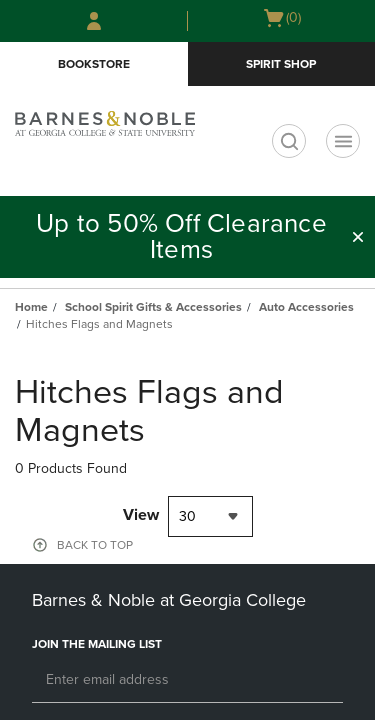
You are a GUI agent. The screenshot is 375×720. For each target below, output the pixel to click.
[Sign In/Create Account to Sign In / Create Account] (94, 21)
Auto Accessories (306, 307)
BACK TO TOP (95, 545)
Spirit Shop (281, 64)
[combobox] (210, 516)
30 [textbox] (187, 516)
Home (31, 307)
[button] (358, 237)
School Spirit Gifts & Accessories (153, 307)
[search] (289, 141)
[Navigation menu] (343, 141)
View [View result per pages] (141, 515)
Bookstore (94, 64)
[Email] (187, 681)
